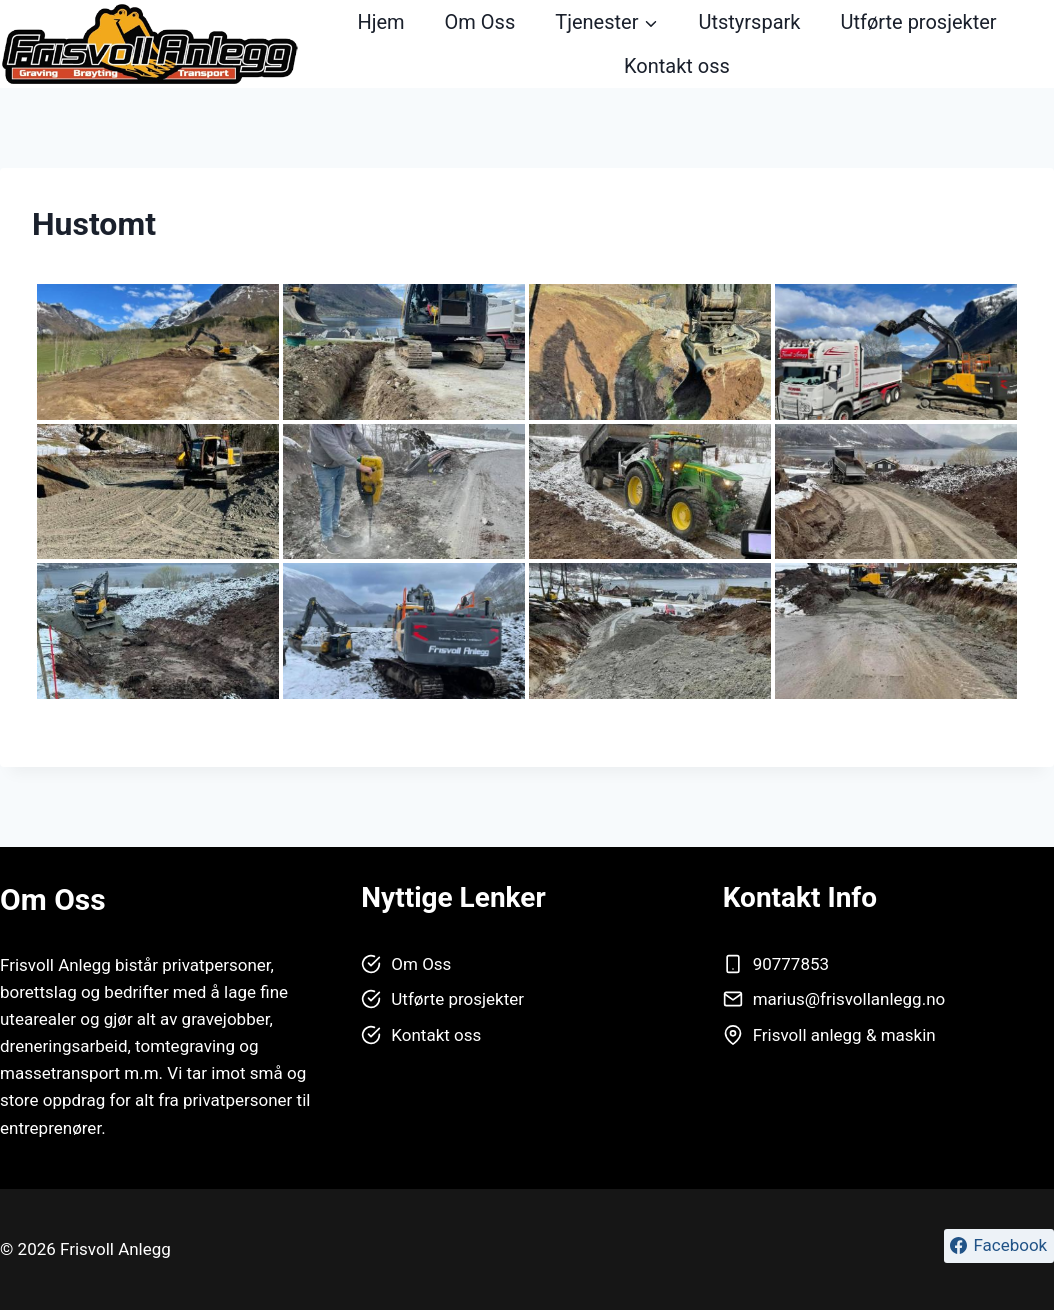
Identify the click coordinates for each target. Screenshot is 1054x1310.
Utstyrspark (749, 22)
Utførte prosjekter (918, 22)
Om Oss (480, 22)
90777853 (791, 964)
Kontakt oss (677, 66)
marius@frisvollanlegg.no (849, 999)
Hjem (380, 22)
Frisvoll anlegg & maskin (844, 1035)
